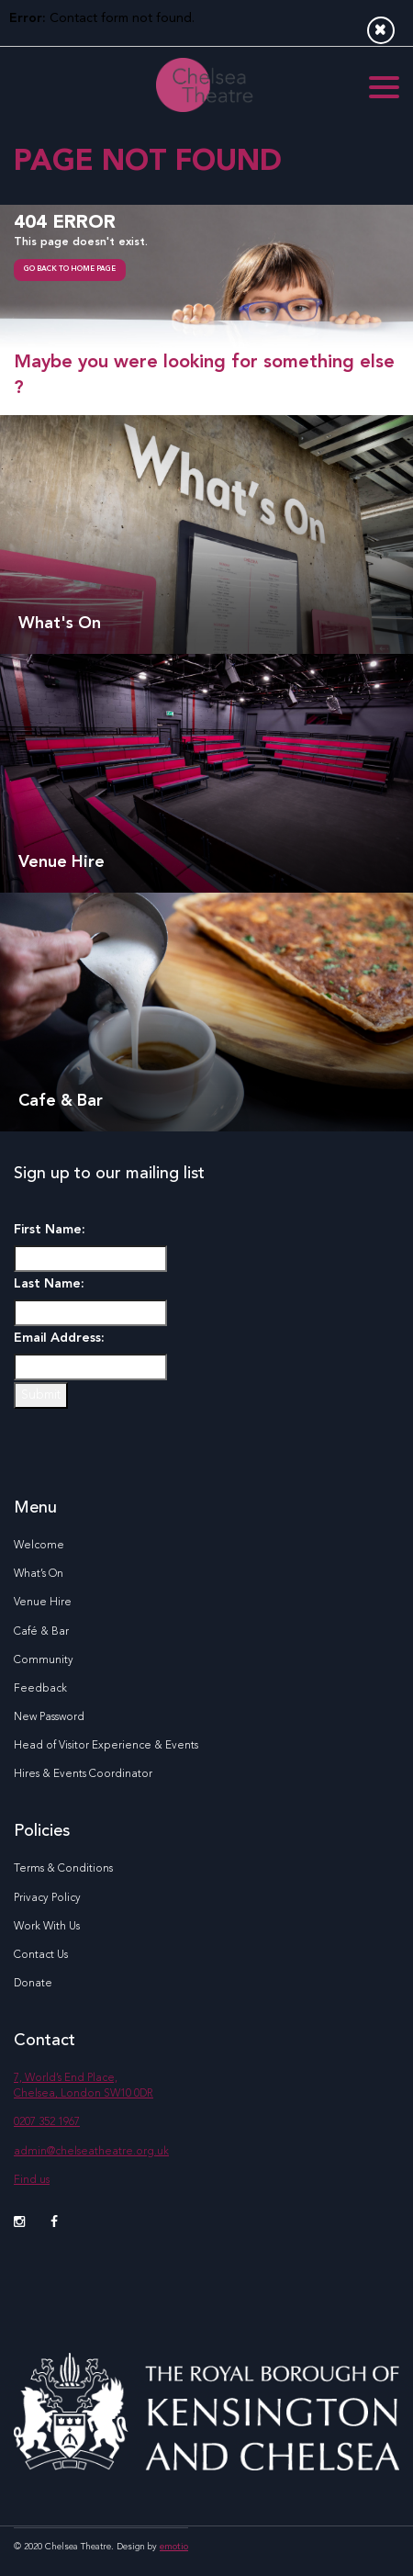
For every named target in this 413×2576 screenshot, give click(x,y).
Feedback (40, 1688)
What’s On (38, 1574)
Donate (33, 1983)
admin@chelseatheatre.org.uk (91, 2151)
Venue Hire (43, 1602)
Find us (32, 2180)
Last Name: (49, 1283)
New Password (49, 1717)
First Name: (49, 1229)
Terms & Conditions (63, 1868)
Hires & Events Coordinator (83, 1774)
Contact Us (41, 1955)
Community (43, 1660)
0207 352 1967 (47, 2122)
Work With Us (47, 1926)
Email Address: (59, 1338)
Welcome (39, 1545)
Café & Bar (41, 1631)
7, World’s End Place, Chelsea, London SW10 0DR (83, 2086)
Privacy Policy (47, 1898)
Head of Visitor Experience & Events (106, 1745)
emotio (174, 2546)
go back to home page (70, 269)
